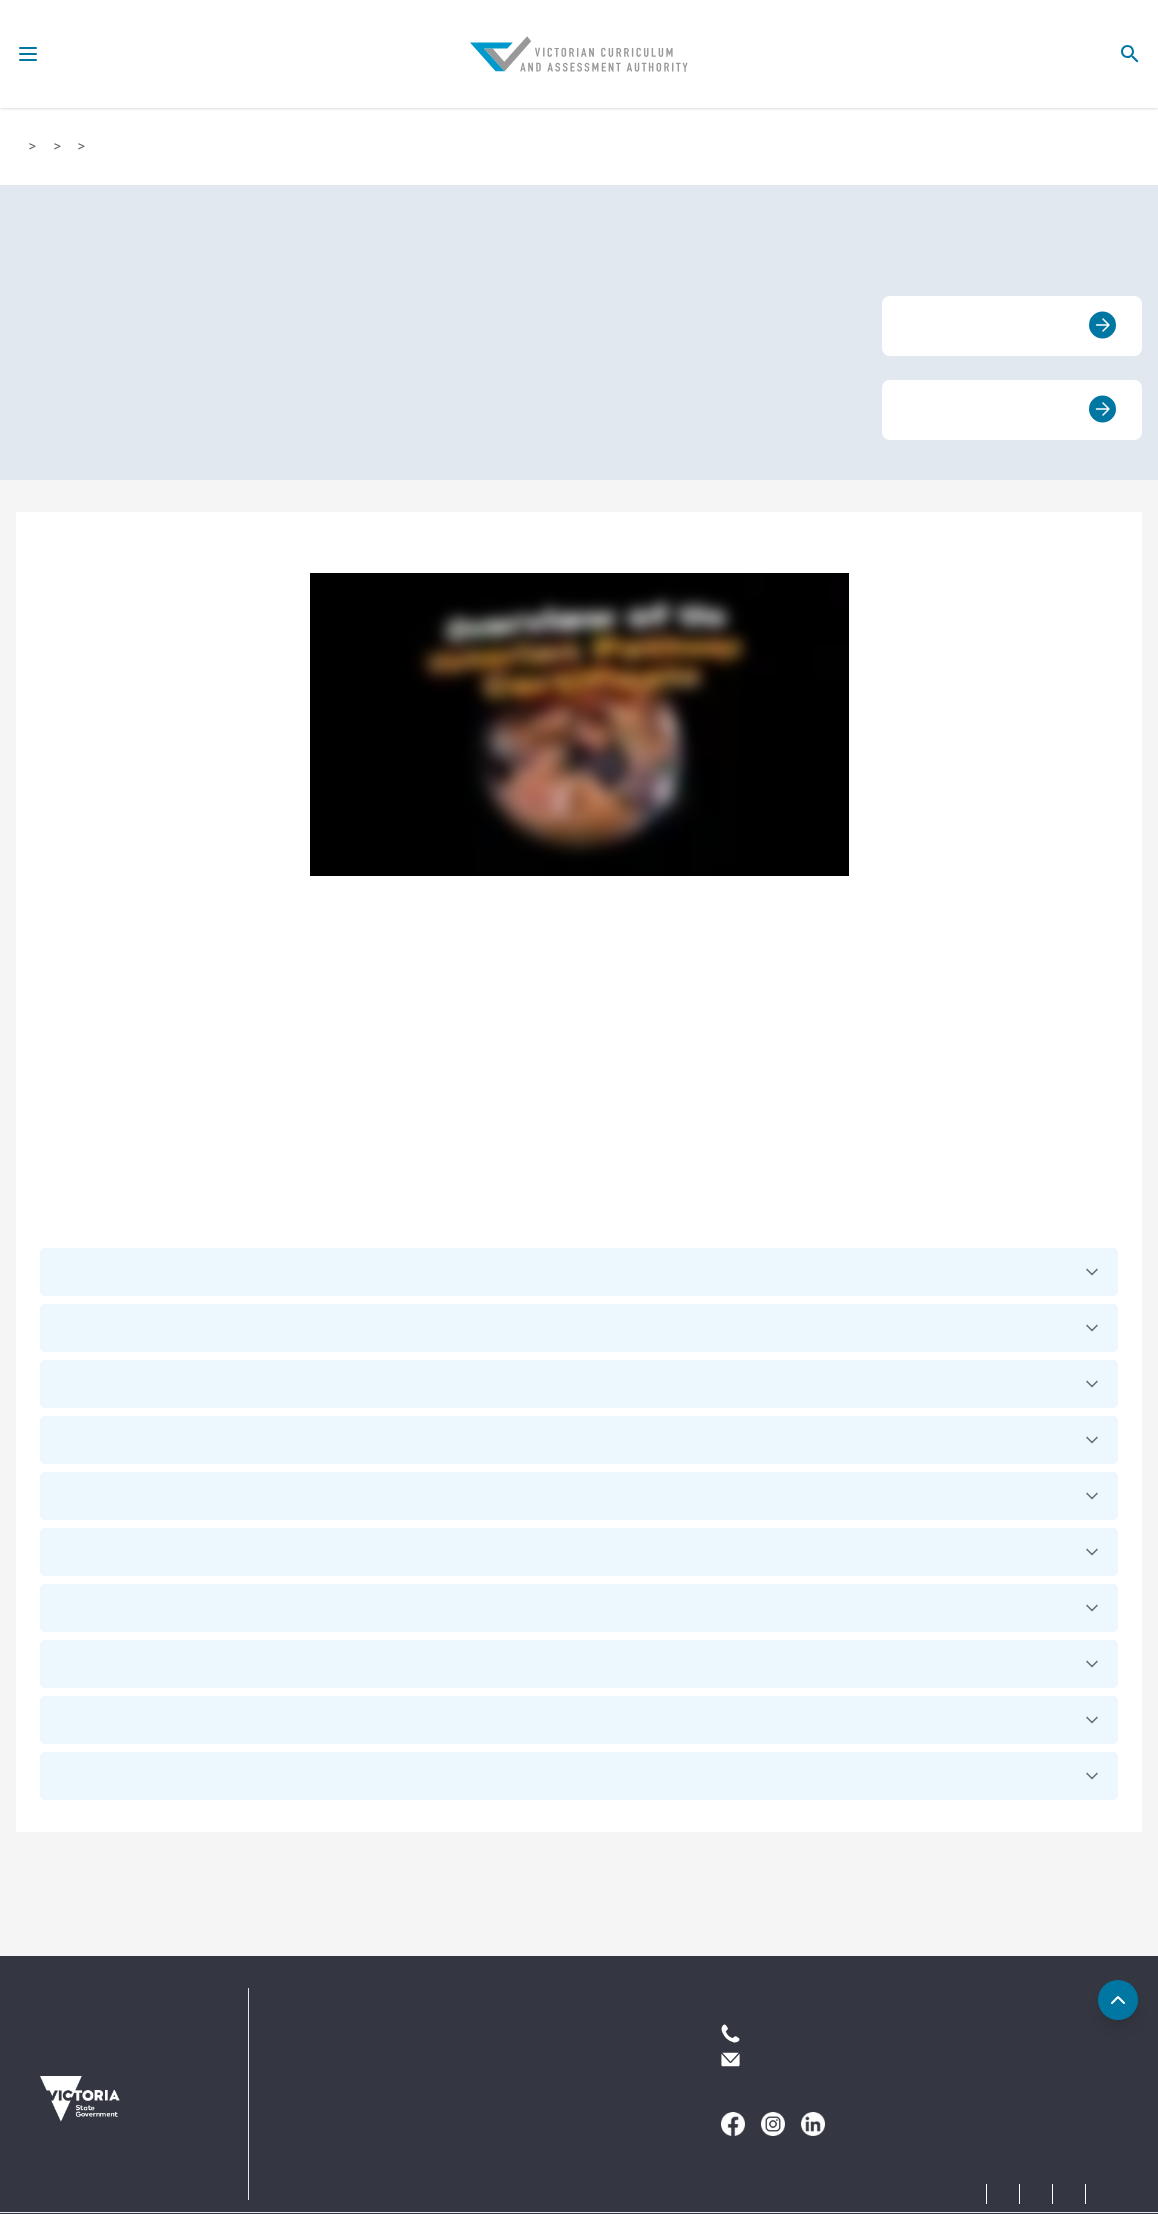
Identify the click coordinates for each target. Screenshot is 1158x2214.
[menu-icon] (28, 54)
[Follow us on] (733, 2124)
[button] (579, 1272)
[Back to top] (1118, 2000)
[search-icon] (1130, 54)
